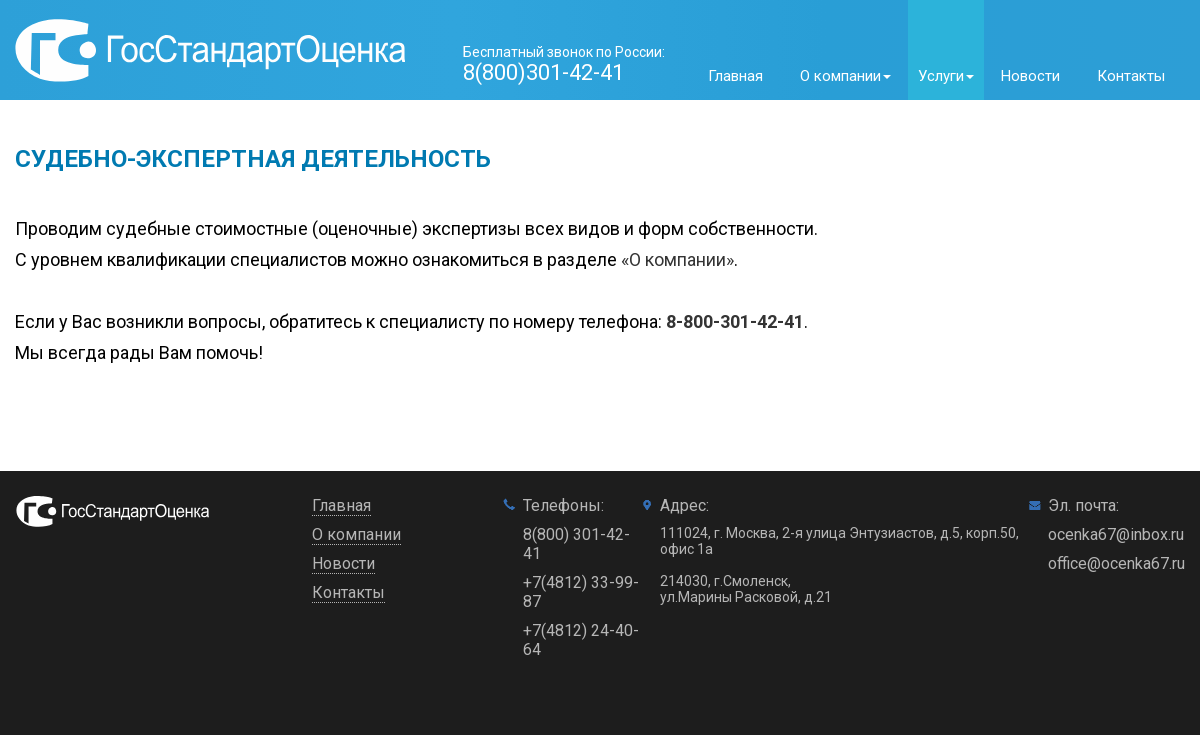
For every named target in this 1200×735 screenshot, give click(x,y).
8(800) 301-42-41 (576, 544)
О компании (356, 534)
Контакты (1131, 76)
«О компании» (677, 259)
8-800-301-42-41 (735, 321)
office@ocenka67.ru (1116, 563)
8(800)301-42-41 (543, 72)
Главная (735, 76)
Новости (1030, 76)
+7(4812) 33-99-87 (581, 592)
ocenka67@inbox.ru (1116, 534)
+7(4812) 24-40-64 (581, 640)
